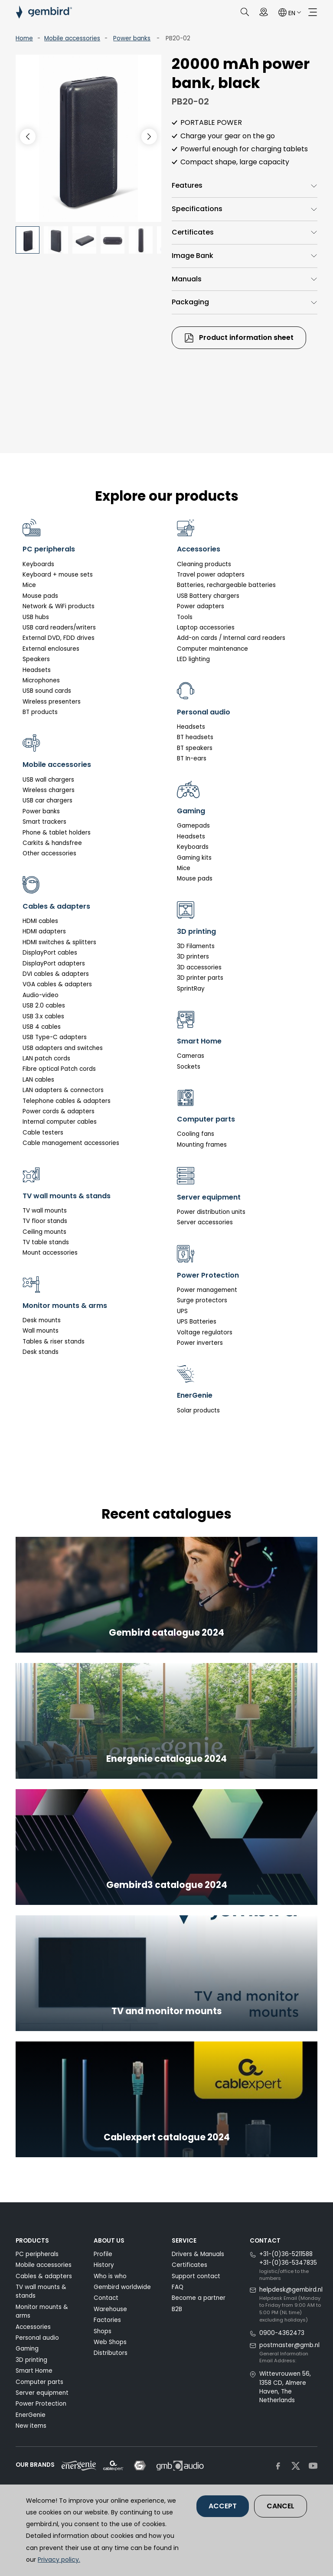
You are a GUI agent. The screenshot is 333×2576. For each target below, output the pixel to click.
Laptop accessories (206, 627)
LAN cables (38, 1080)
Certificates (193, 232)
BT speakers (194, 748)
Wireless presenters (52, 702)
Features (187, 185)
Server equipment (42, 2393)
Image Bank (192, 256)
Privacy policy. (59, 2559)
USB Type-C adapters (55, 1037)
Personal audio (37, 2338)
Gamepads (193, 826)
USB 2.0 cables (44, 1005)
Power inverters (200, 1343)
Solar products (198, 1410)
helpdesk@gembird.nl (291, 2290)
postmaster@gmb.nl (289, 2345)
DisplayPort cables (50, 953)
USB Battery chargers (208, 596)
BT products (40, 712)
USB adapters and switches (63, 1048)
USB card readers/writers (59, 627)
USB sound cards (47, 691)
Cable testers (43, 1132)
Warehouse (110, 2309)
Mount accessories (50, 1253)
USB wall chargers (48, 780)
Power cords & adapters (59, 1111)
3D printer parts (200, 978)
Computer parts (39, 2382)
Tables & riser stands (54, 1341)
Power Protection (41, 2404)
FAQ (177, 2287)
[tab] (244, 185)
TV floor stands (45, 1221)
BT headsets (195, 737)
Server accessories (205, 1222)
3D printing (31, 2360)
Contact (106, 2298)
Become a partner (198, 2298)
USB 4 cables (42, 1027)
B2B (177, 2309)
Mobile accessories (72, 38)
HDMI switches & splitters (59, 942)
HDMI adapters (44, 931)
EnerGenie (31, 2415)
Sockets (188, 1067)
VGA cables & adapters (57, 984)
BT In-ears (191, 758)
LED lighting (193, 659)
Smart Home (34, 2371)
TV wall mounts (45, 1210)
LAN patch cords (46, 1058)
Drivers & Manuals (198, 2254)
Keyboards (38, 564)
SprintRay (191, 989)
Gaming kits (194, 858)
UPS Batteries (196, 1321)
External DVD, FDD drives (59, 638)
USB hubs (36, 617)
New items (31, 2426)
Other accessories (49, 853)
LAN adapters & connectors (63, 1090)
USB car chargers (47, 800)
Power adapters (200, 606)
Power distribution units (211, 1212)
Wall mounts (41, 1331)
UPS (182, 1311)
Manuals (187, 279)
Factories (107, 2320)
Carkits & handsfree (52, 843)
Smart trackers (44, 822)
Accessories (33, 2327)
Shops (102, 2331)
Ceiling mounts (44, 1232)
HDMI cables (40, 921)
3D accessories (199, 967)
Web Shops (110, 2342)
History (104, 2265)
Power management (207, 1290)
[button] (149, 136)
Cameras (190, 1056)
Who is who (110, 2276)
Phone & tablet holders (57, 832)
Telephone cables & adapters (67, 1101)
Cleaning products (204, 564)
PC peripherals (37, 2254)
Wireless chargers (49, 790)
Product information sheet (239, 338)
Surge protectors (202, 1300)
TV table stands (46, 1242)
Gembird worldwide (122, 2287)
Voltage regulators (204, 1332)
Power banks (131, 38)
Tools (185, 617)
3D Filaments (196, 946)
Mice (29, 585)
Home (24, 38)
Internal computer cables (60, 1122)
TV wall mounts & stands (41, 2291)
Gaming (27, 2348)
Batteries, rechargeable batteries (226, 585)
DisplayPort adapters (54, 963)
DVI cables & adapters (56, 974)
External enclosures (51, 649)
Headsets (37, 670)
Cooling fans (195, 1134)
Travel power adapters (211, 575)
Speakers (36, 659)
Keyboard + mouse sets (58, 575)
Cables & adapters (44, 2276)
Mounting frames (202, 1145)
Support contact (196, 2276)
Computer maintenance (212, 649)
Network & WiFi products (59, 606)
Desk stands (41, 1352)
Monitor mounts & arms (42, 2311)
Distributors (110, 2353)
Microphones (41, 680)
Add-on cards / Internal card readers (231, 638)
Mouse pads (40, 596)
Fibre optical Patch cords (59, 1069)
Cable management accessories (71, 1143)
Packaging (190, 302)
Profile (103, 2254)
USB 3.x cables (43, 1016)
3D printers (193, 956)
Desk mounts (42, 1320)
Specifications (197, 209)
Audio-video (41, 995)
